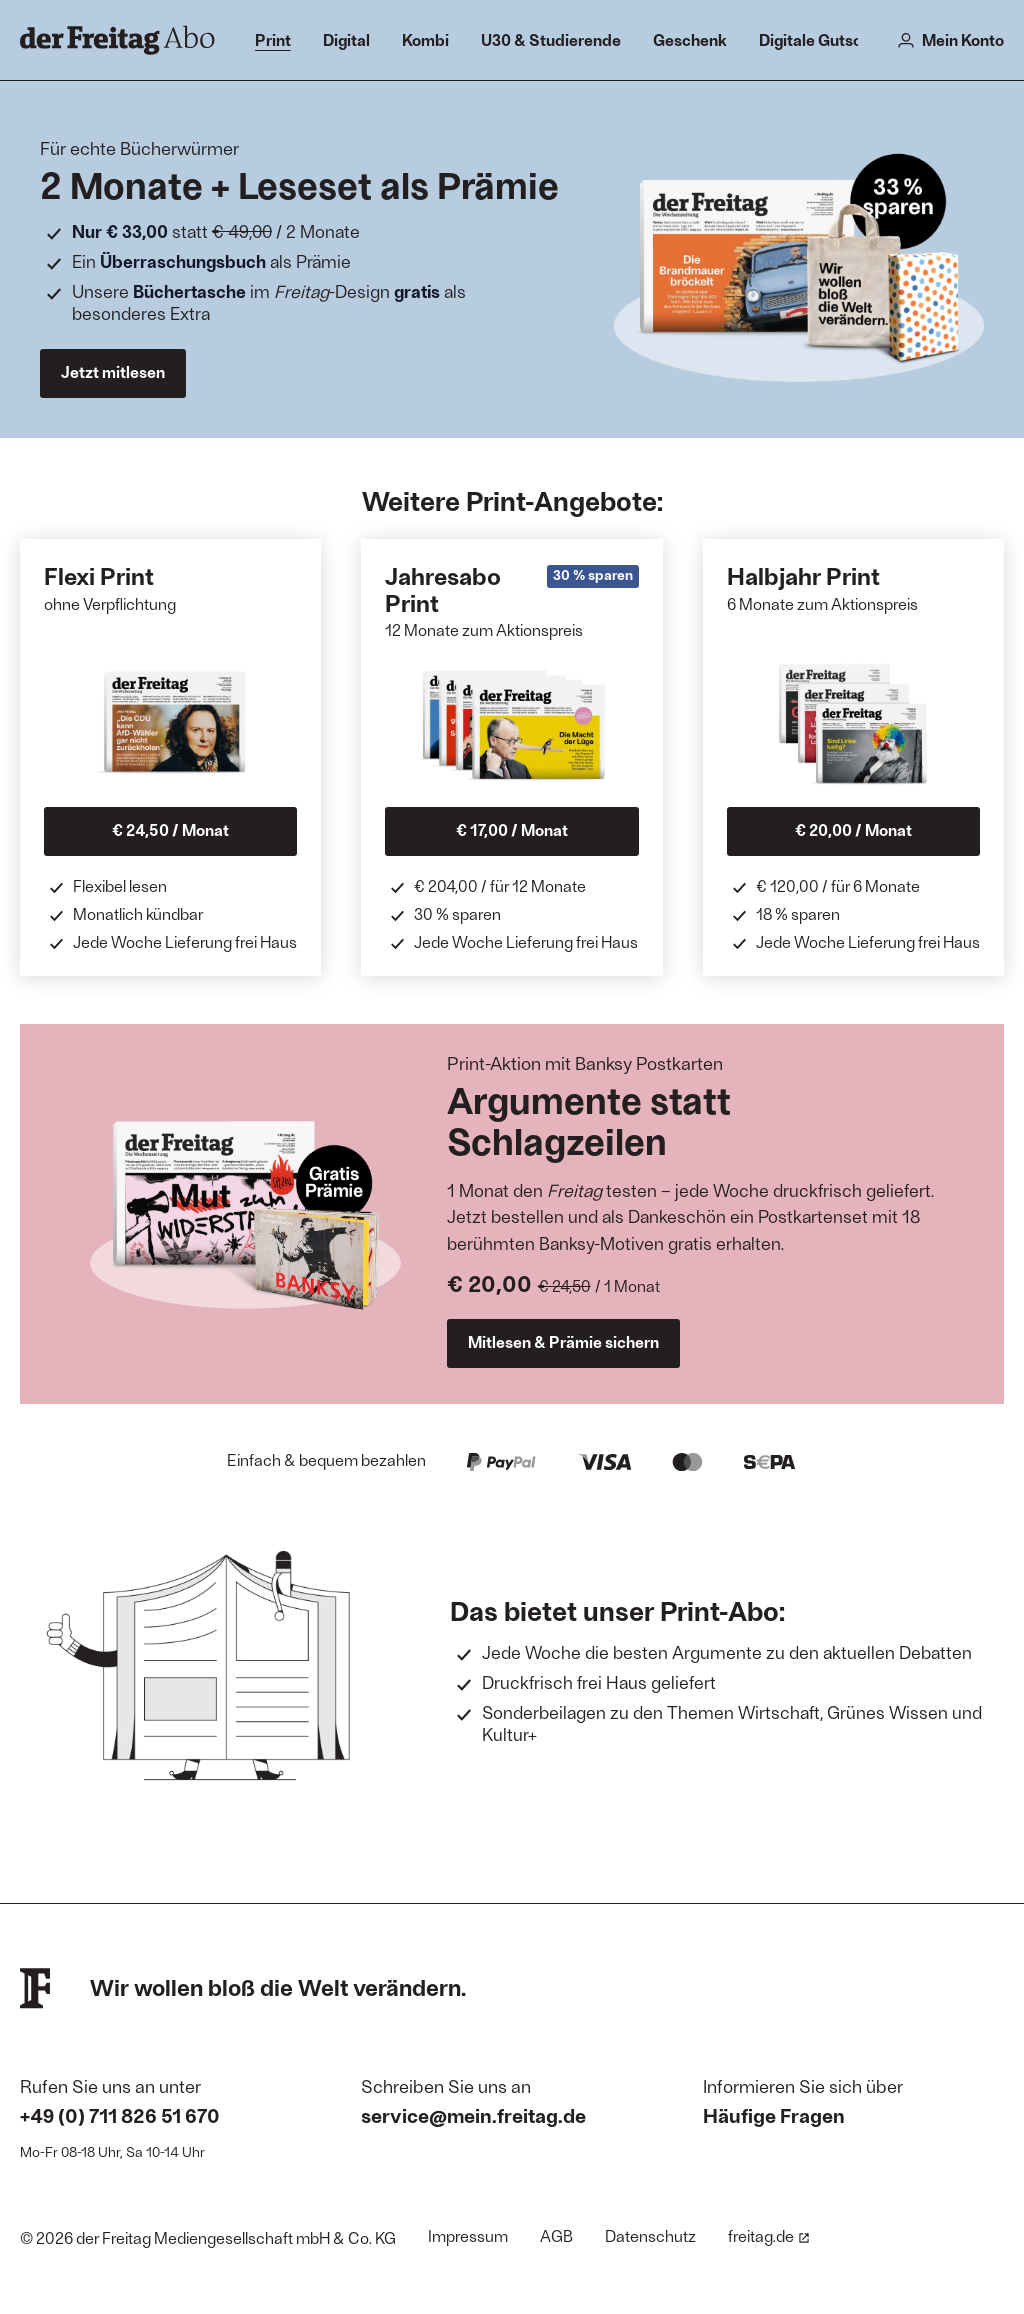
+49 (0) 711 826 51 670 (120, 2115)
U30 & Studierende (551, 39)
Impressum (468, 2235)
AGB (556, 2235)
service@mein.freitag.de (473, 2115)
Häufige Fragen (774, 2115)
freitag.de (769, 2235)
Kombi (425, 39)
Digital (346, 39)
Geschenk (690, 39)
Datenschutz (650, 2235)
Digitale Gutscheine (830, 39)
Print (273, 39)
